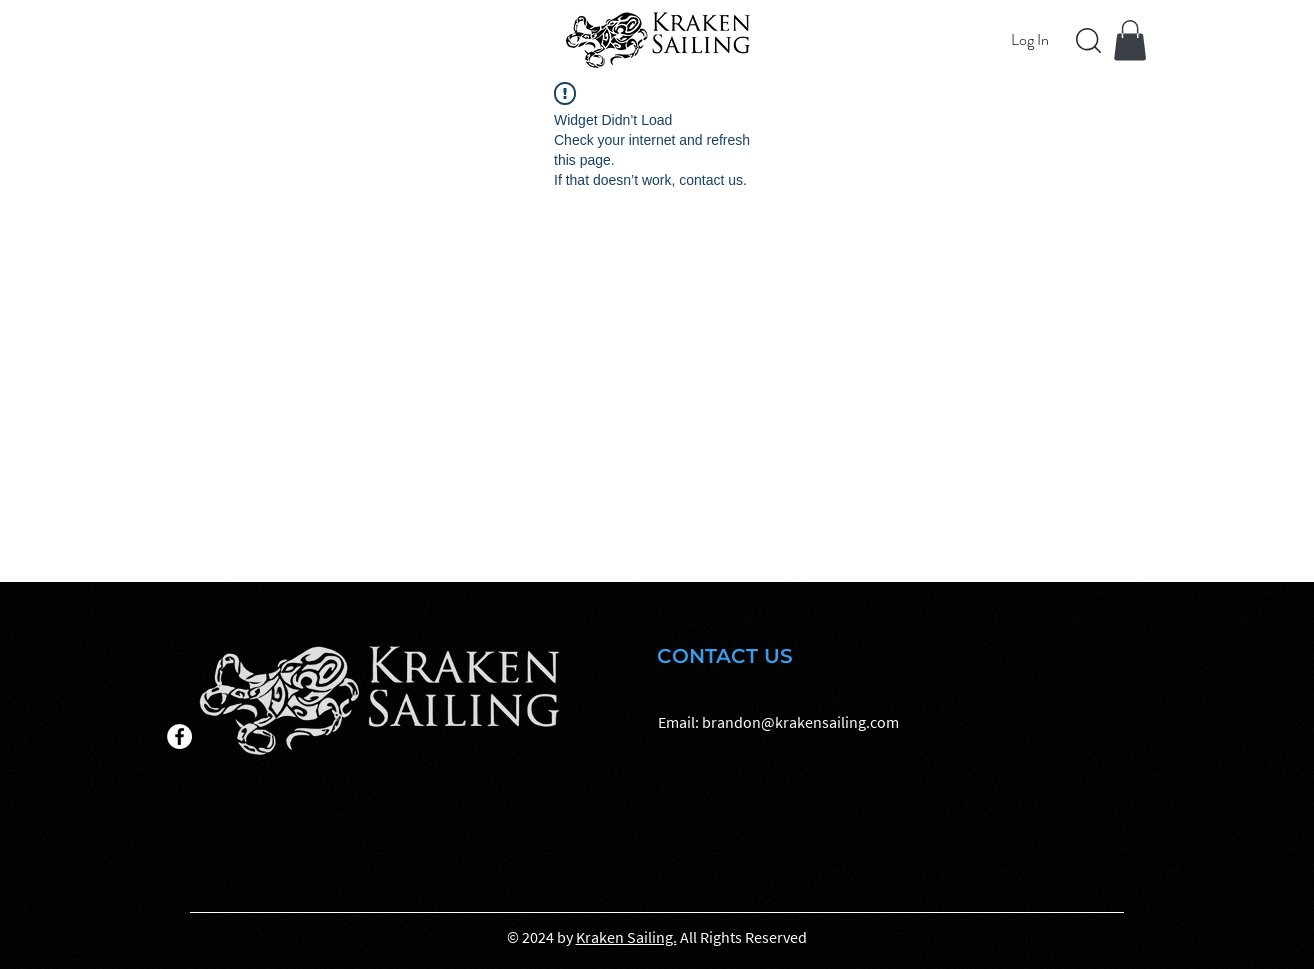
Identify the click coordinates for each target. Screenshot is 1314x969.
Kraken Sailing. (626, 937)
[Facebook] (179, 736)
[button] (1130, 40)
